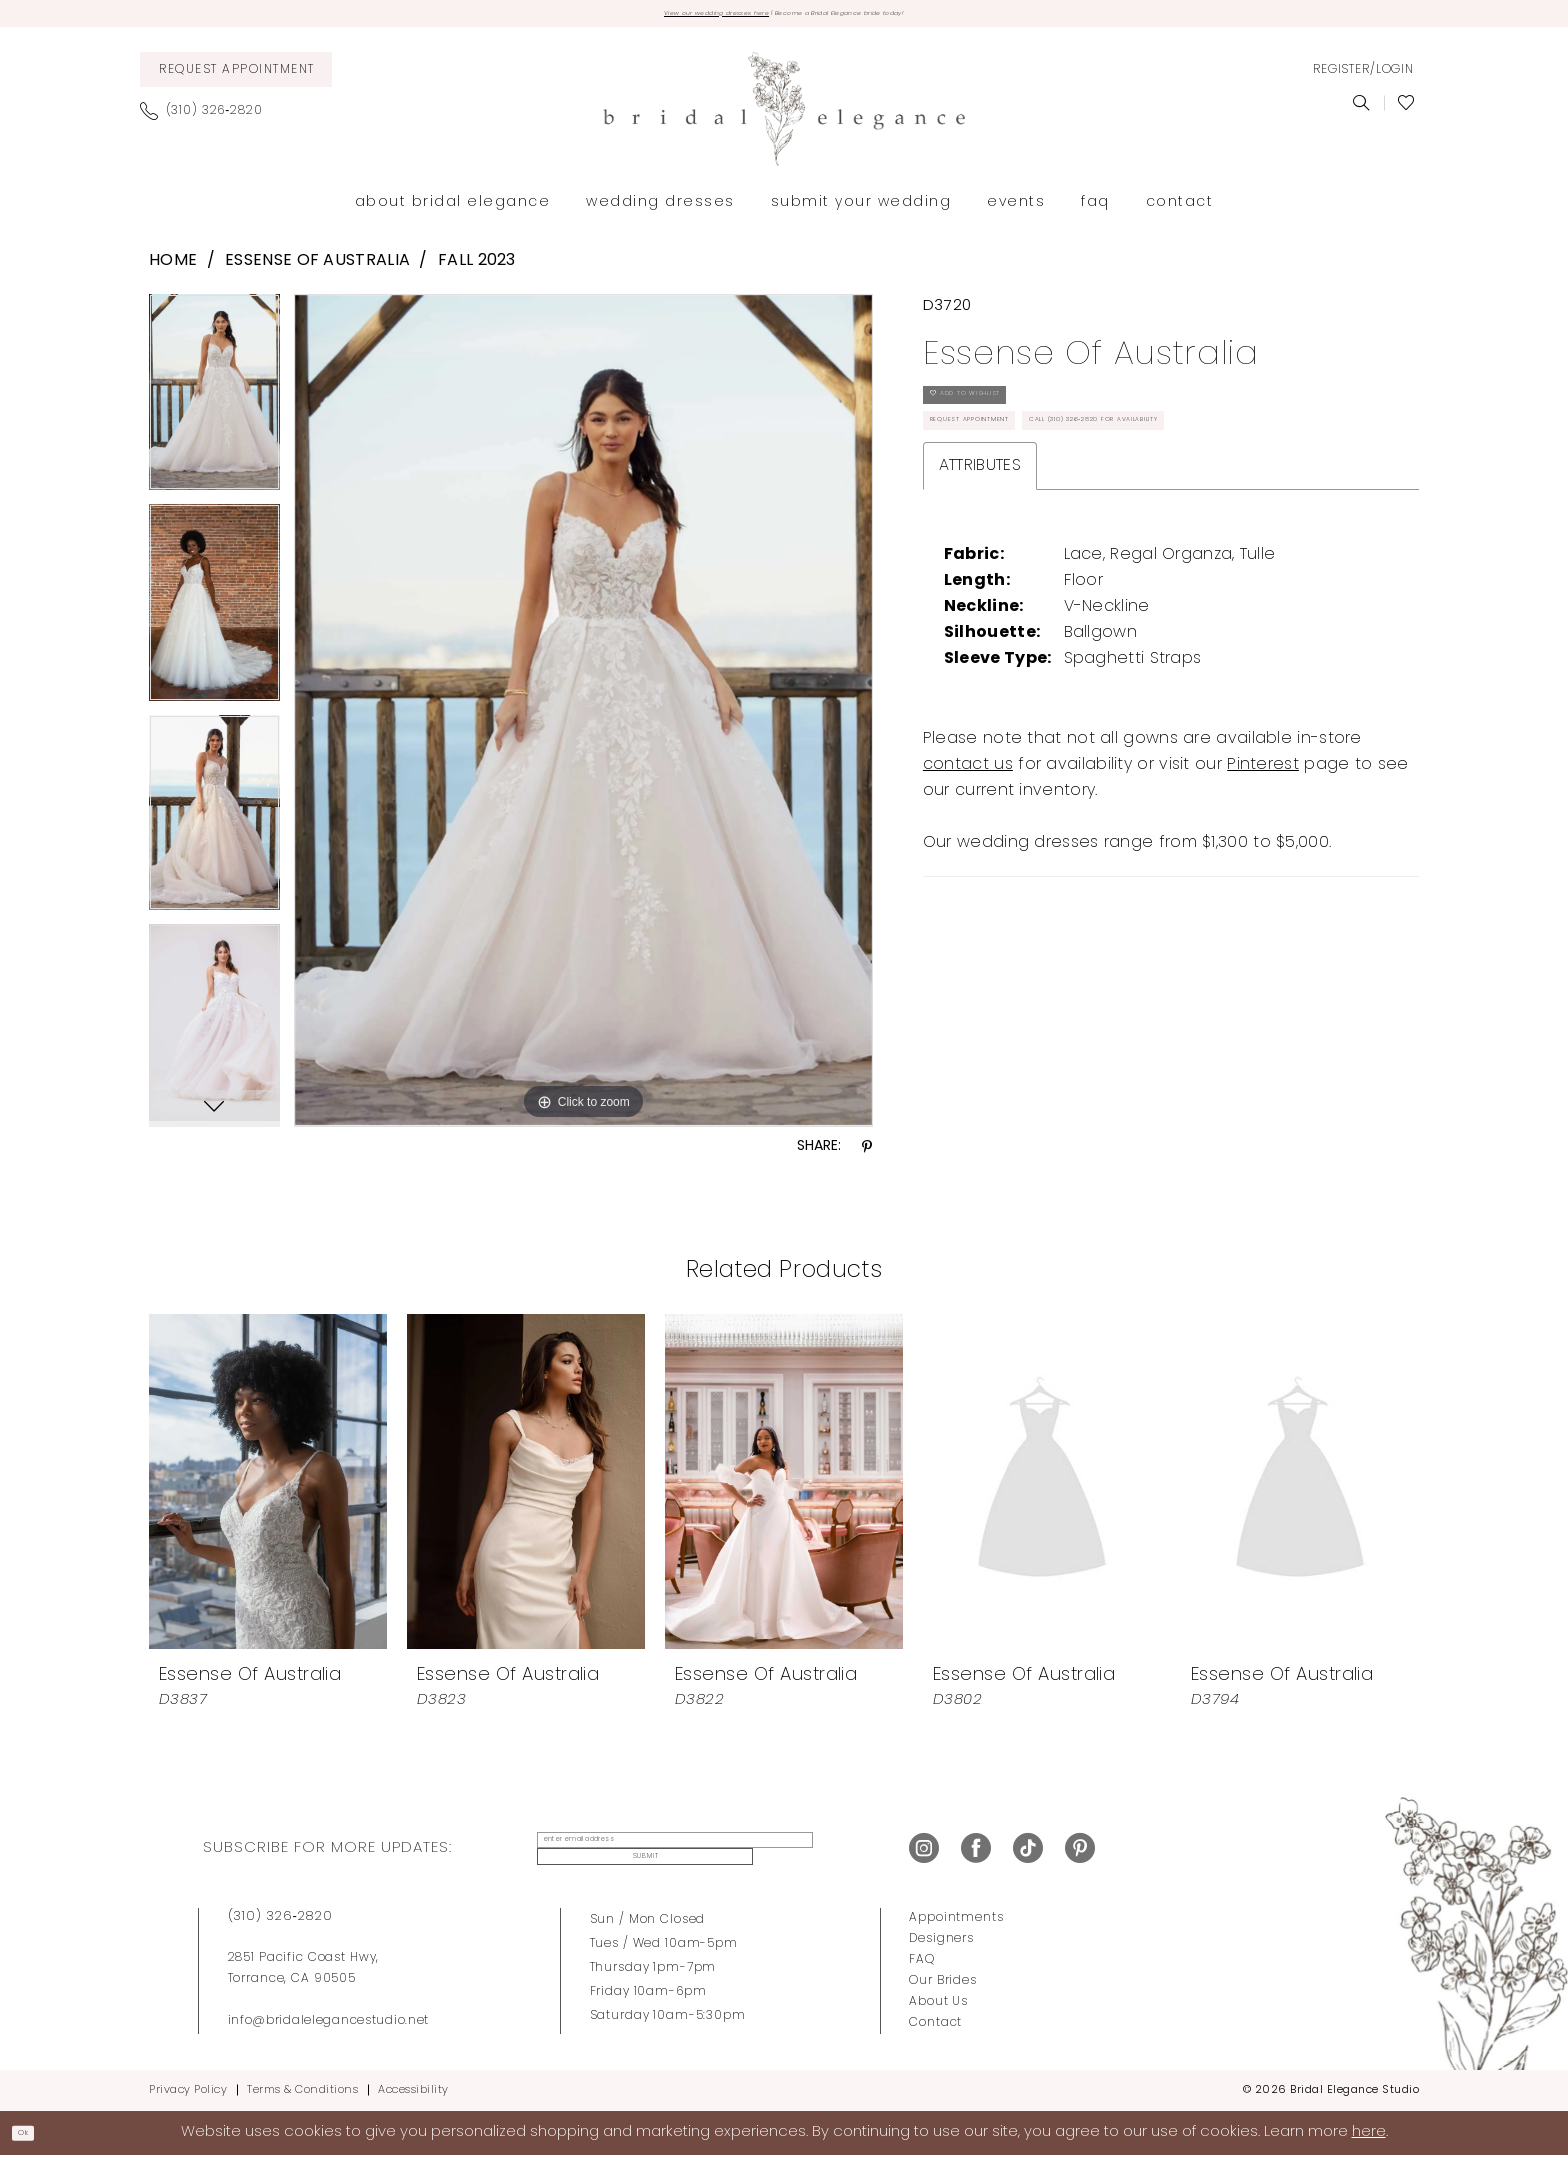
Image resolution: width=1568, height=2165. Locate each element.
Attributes (980, 573)
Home (173, 270)
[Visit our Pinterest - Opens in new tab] (1080, 1857)
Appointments (956, 1927)
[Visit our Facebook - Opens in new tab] (976, 1857)
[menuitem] (236, 78)
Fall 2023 (477, 270)
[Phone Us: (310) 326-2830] (209, 120)
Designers (941, 1948)
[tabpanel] (214, 408)
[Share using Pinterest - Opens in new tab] (867, 1156)
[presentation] (268, 1490)
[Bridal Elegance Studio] (784, 118)
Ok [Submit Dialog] (36, 2141)
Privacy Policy (188, 2099)
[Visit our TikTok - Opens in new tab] (1028, 1857)
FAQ (922, 1969)
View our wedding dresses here (647, 18)
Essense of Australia (317, 270)
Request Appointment (1013, 470)
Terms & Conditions (302, 2099)
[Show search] (1361, 112)
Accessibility (413, 2099)
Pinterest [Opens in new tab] (1263, 872)
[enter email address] (647, 1857)
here (1369, 2141)
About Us (938, 2011)
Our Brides (943, 1990)
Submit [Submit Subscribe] (818, 1856)
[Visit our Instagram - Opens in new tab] (924, 1857)
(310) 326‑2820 (280, 1925)
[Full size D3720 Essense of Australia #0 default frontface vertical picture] (583, 719)
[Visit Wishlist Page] (1406, 112)
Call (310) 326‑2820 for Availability (1068, 520)
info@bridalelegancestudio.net (329, 2030)
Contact (935, 2032)
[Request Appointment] (236, 78)
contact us (968, 872)
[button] (1363, 79)
